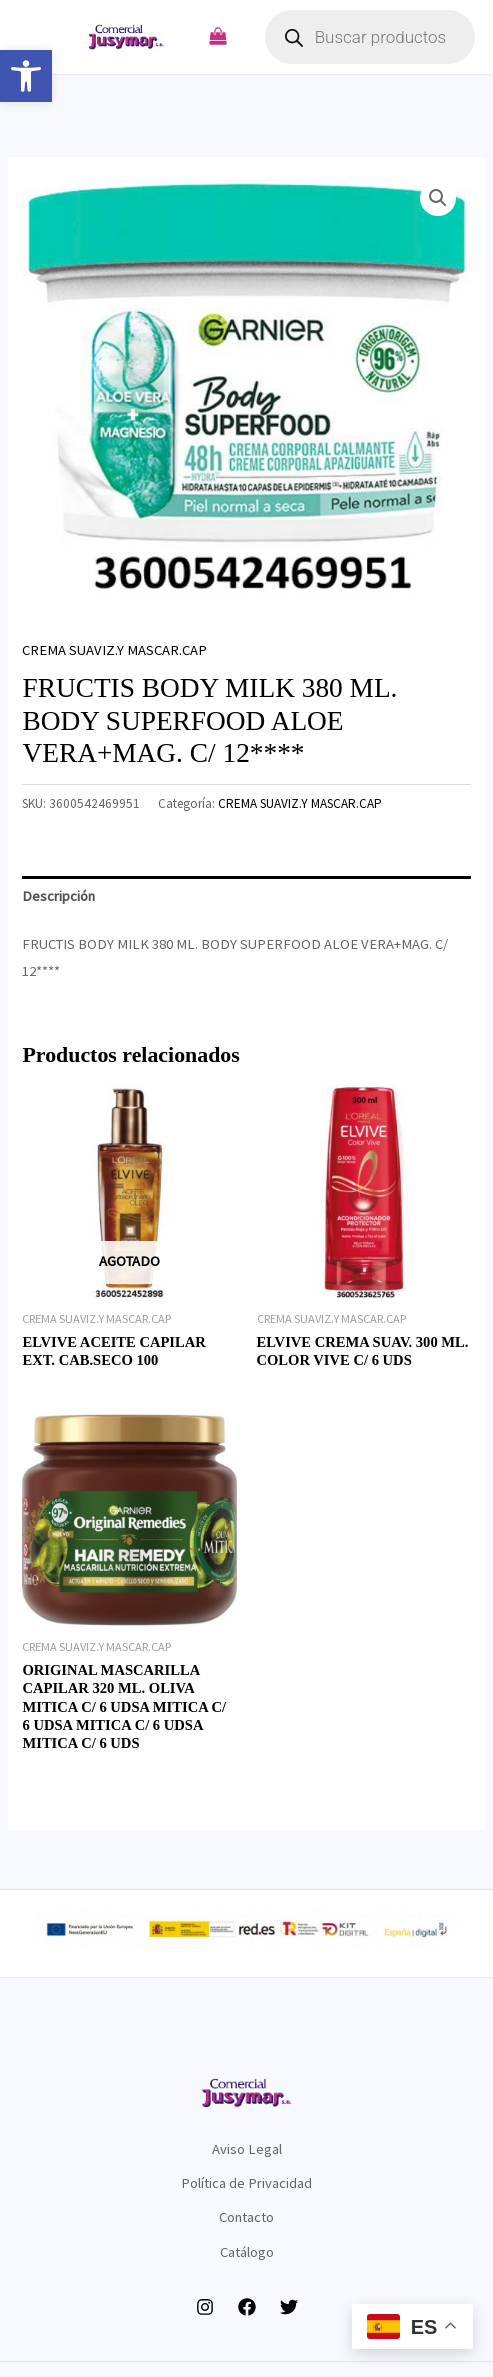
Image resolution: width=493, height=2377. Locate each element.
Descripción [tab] (58, 896)
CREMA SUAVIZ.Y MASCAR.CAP (114, 650)
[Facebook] (247, 2307)
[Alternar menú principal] (45, 37)
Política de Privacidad (246, 2183)
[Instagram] (205, 2307)
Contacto (246, 2217)
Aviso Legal (247, 2149)
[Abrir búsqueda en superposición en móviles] (370, 37)
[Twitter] (289, 2307)
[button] (26, 76)
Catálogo (247, 2252)
